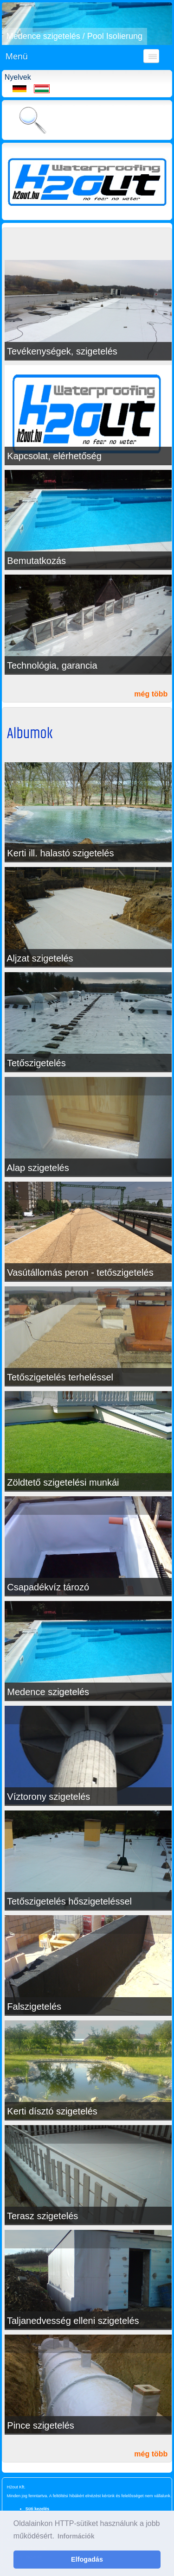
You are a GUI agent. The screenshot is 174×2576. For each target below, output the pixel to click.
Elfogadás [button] (87, 2559)
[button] (10, 23)
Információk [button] (76, 2536)
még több (151, 694)
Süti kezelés (38, 2508)
